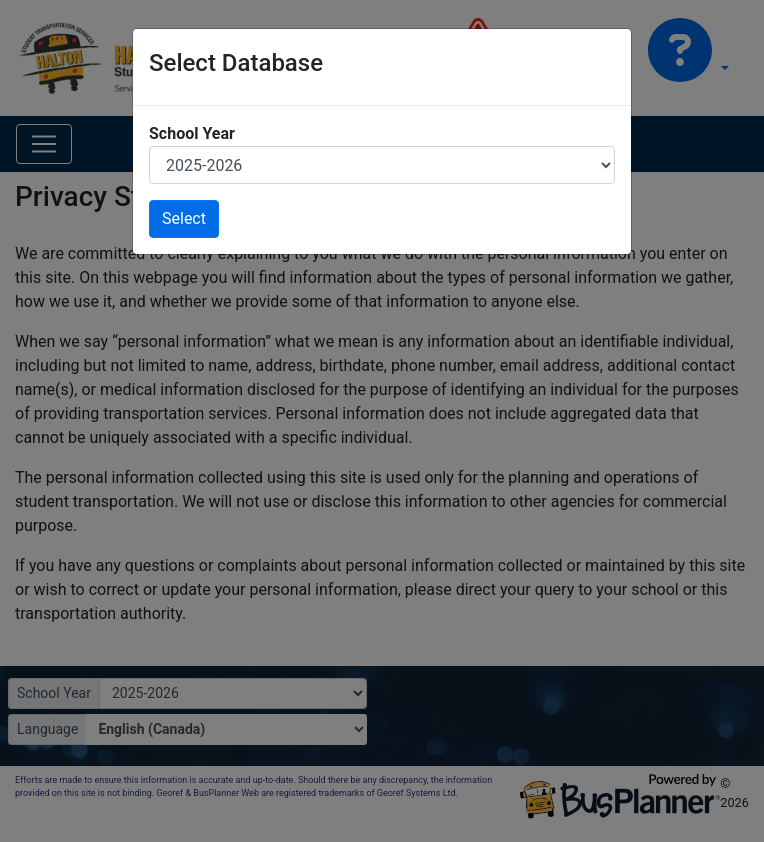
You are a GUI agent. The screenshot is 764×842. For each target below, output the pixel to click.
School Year (192, 133)
